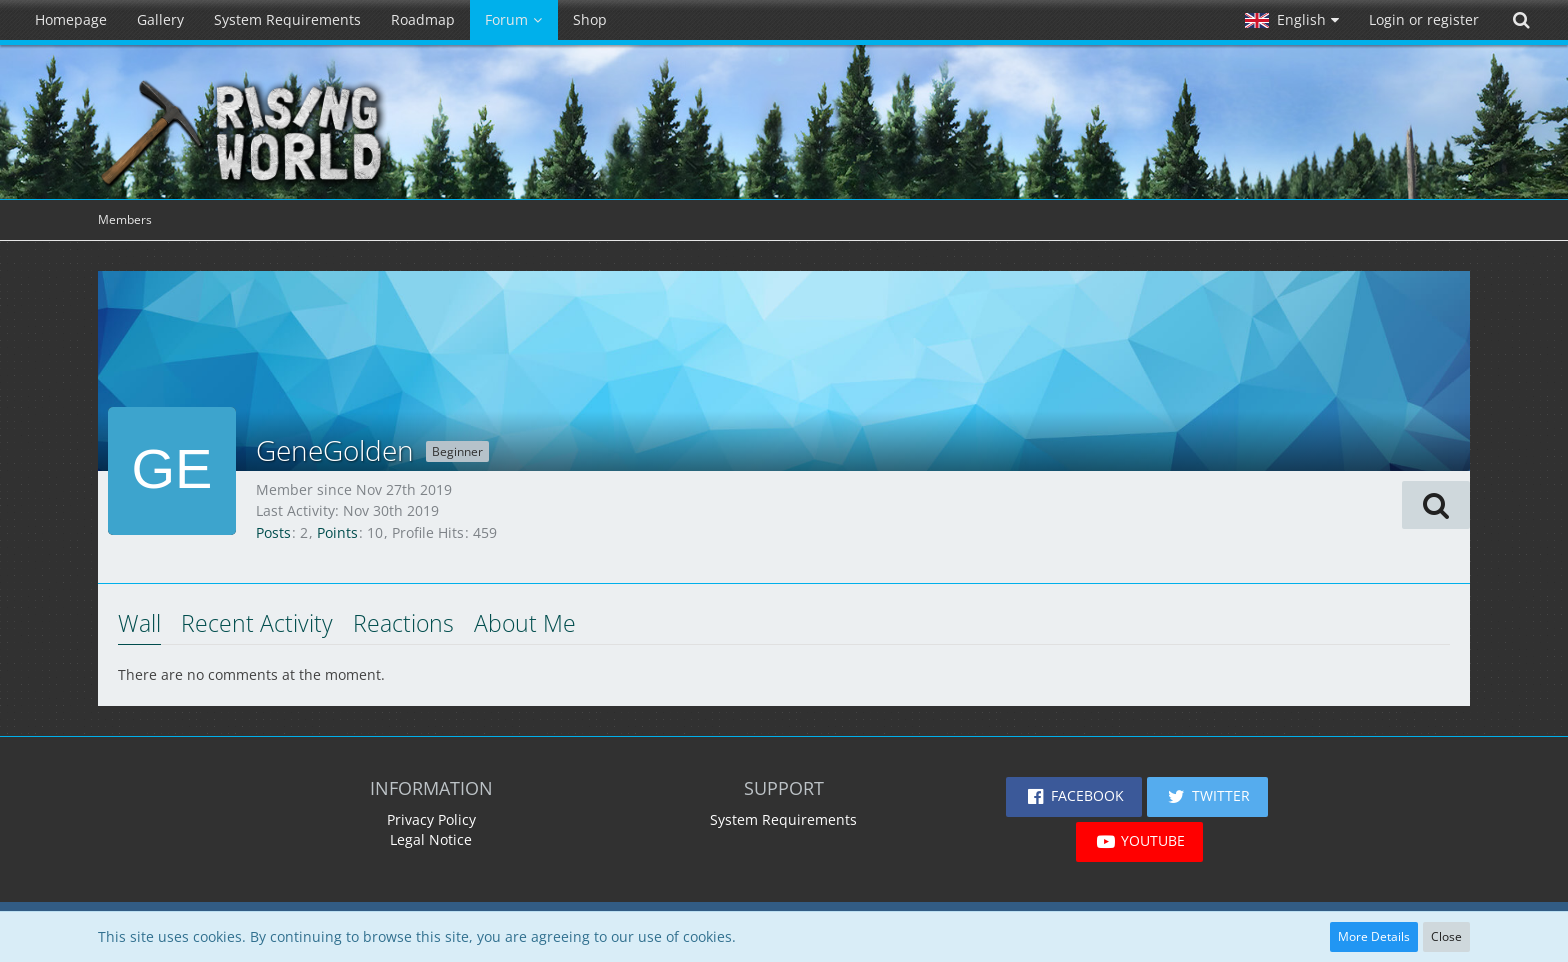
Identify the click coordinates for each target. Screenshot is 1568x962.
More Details (1374, 936)
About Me (525, 623)
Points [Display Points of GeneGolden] (337, 532)
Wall (139, 623)
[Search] (1521, 20)
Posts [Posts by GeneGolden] (273, 532)
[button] (1292, 20)
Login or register (1424, 19)
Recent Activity (257, 623)
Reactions (403, 623)
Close (1446, 936)
